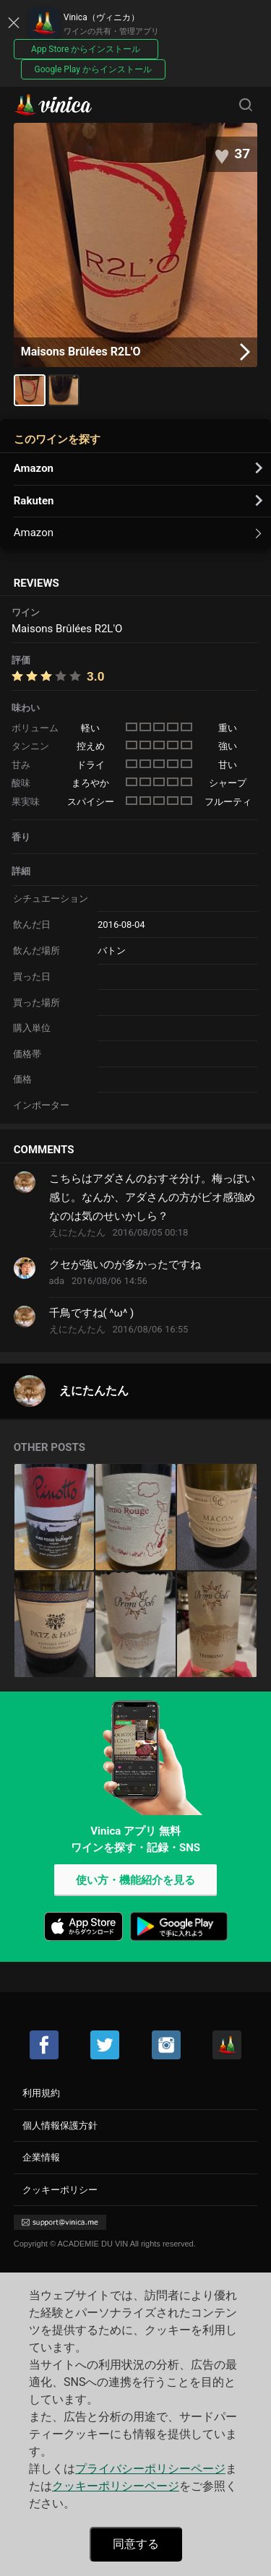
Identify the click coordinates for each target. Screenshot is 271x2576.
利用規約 (41, 2093)
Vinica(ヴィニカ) (65, 105)
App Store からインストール (85, 49)
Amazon (33, 468)
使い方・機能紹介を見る (135, 1880)
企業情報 (41, 2157)
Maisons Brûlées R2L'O (136, 351)
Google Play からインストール (93, 69)
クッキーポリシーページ (115, 2486)
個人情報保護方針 (60, 2125)
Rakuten (34, 500)
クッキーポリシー (60, 2189)
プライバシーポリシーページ (150, 2469)
